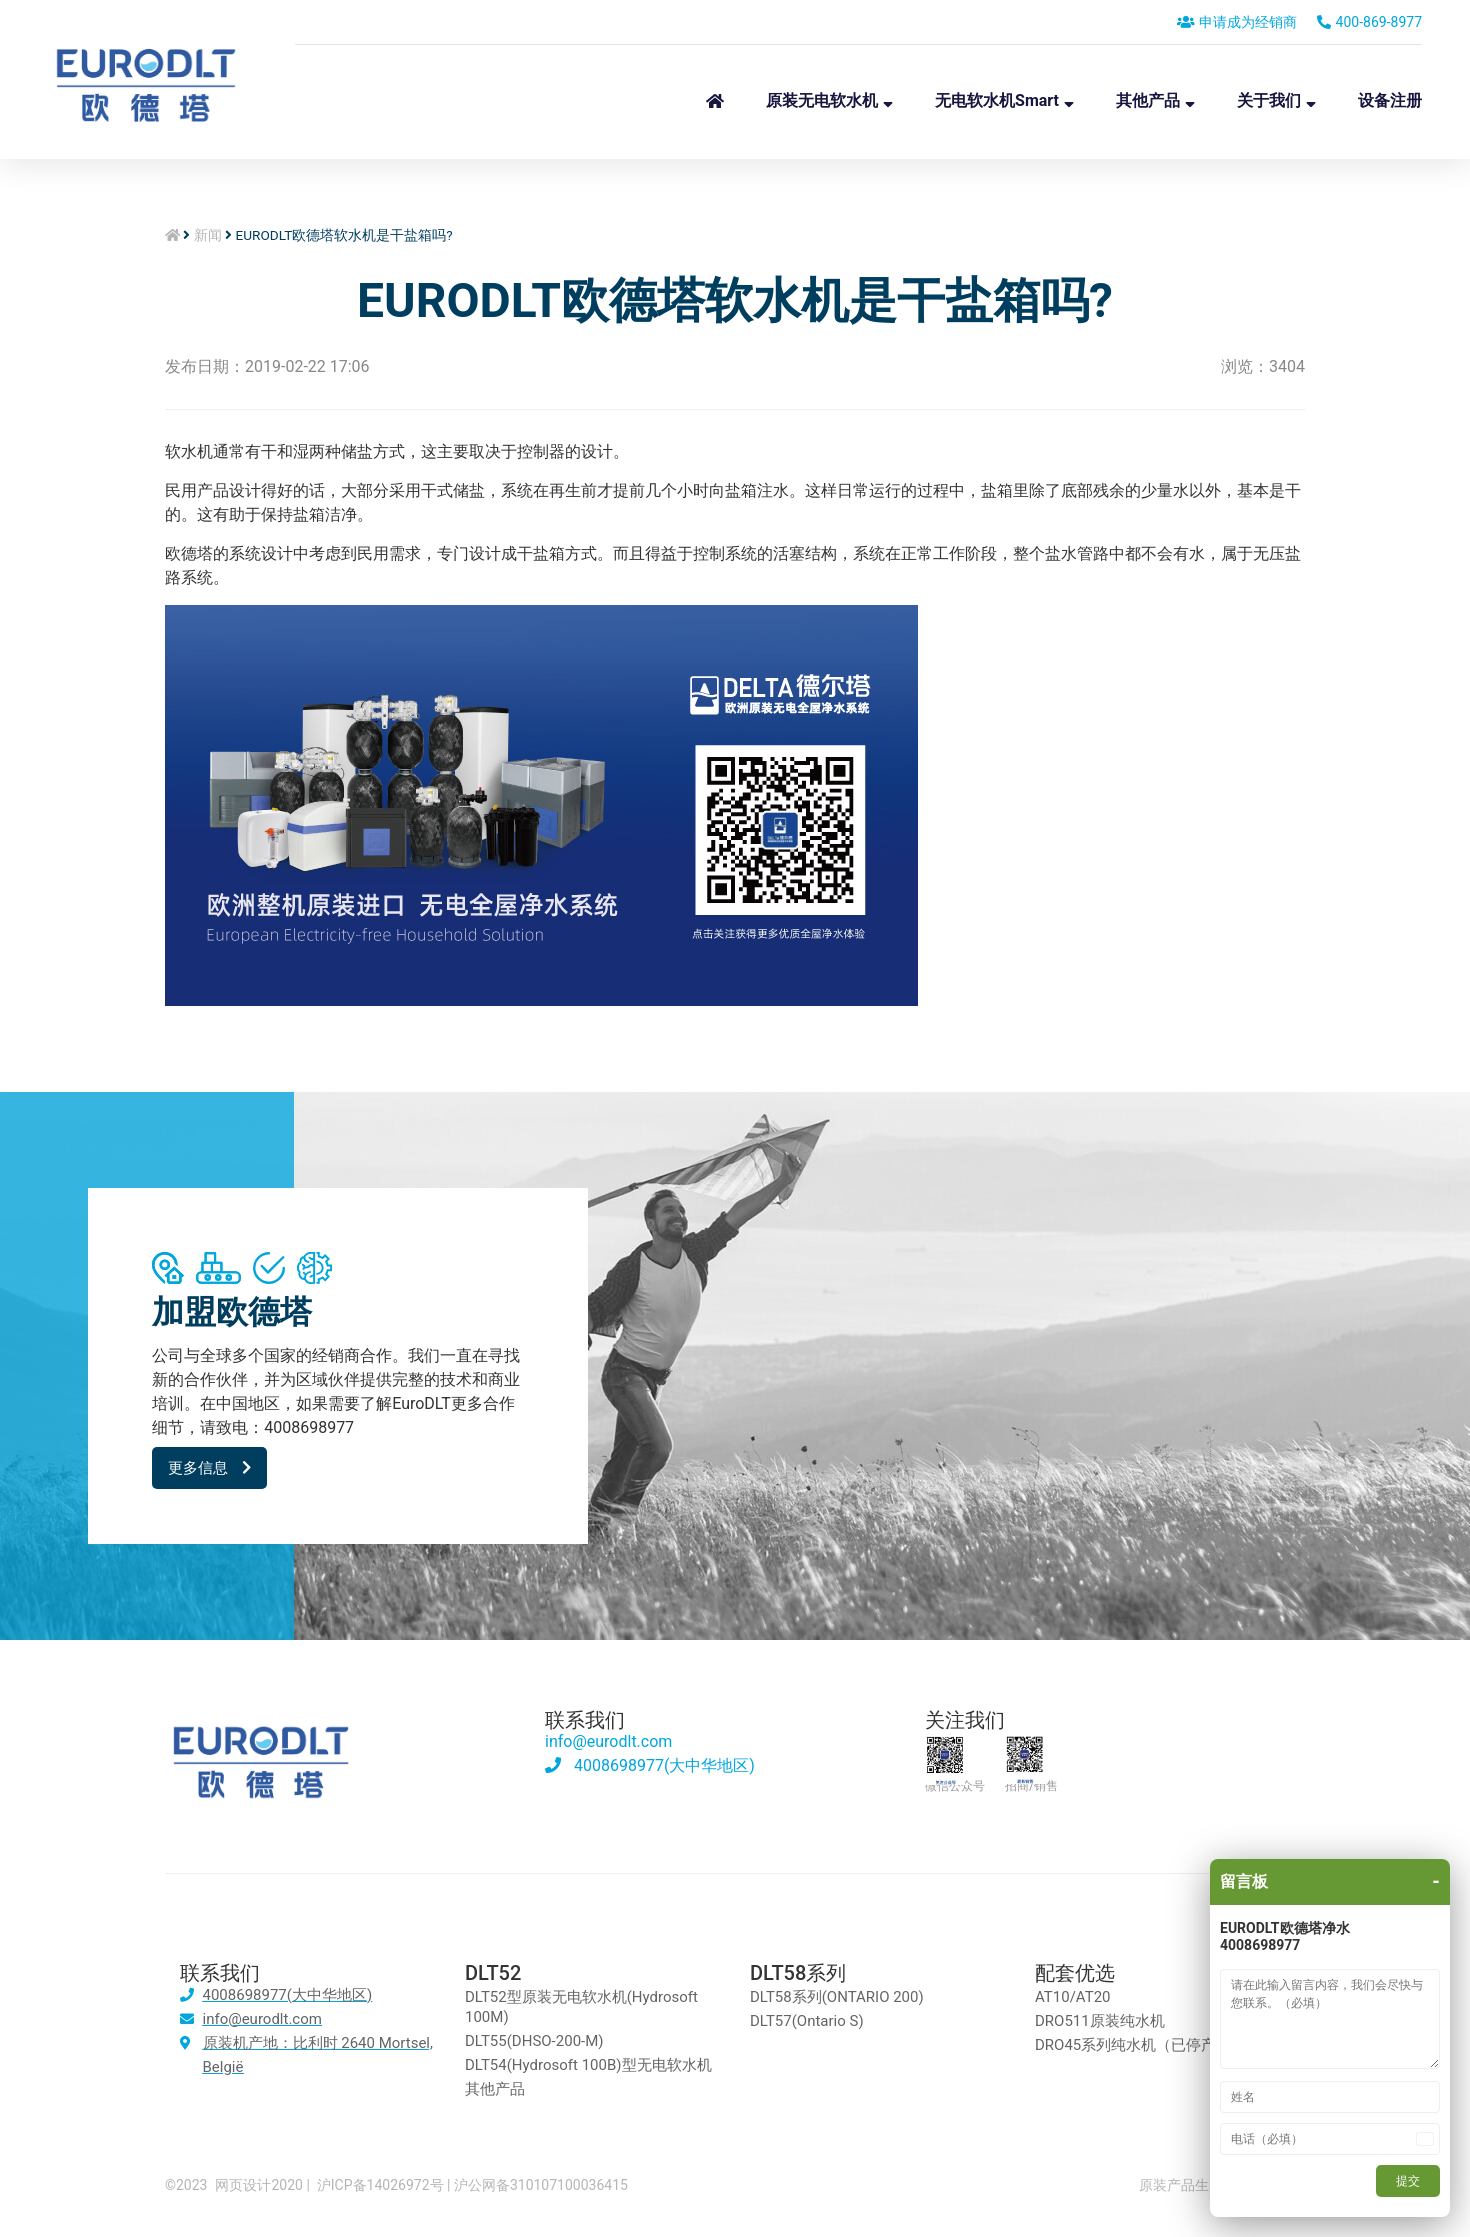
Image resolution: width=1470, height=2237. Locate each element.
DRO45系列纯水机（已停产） (1133, 2045)
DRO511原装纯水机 (1100, 2021)
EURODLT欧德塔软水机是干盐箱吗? (735, 300)
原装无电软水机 (822, 100)
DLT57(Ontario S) (807, 2021)
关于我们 (1269, 100)
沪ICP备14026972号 (380, 2185)
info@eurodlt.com (608, 1741)
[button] (209, 1468)
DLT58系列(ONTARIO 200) (837, 1997)
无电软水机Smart (997, 100)
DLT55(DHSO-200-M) (534, 2041)
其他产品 (1148, 100)
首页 (715, 101)
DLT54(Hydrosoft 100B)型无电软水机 (588, 2065)
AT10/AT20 (1073, 1997)
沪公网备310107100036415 (541, 2185)
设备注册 (1390, 100)
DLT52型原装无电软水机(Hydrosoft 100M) (581, 2007)
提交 (1408, 2181)
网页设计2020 (258, 2185)
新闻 (208, 235)
